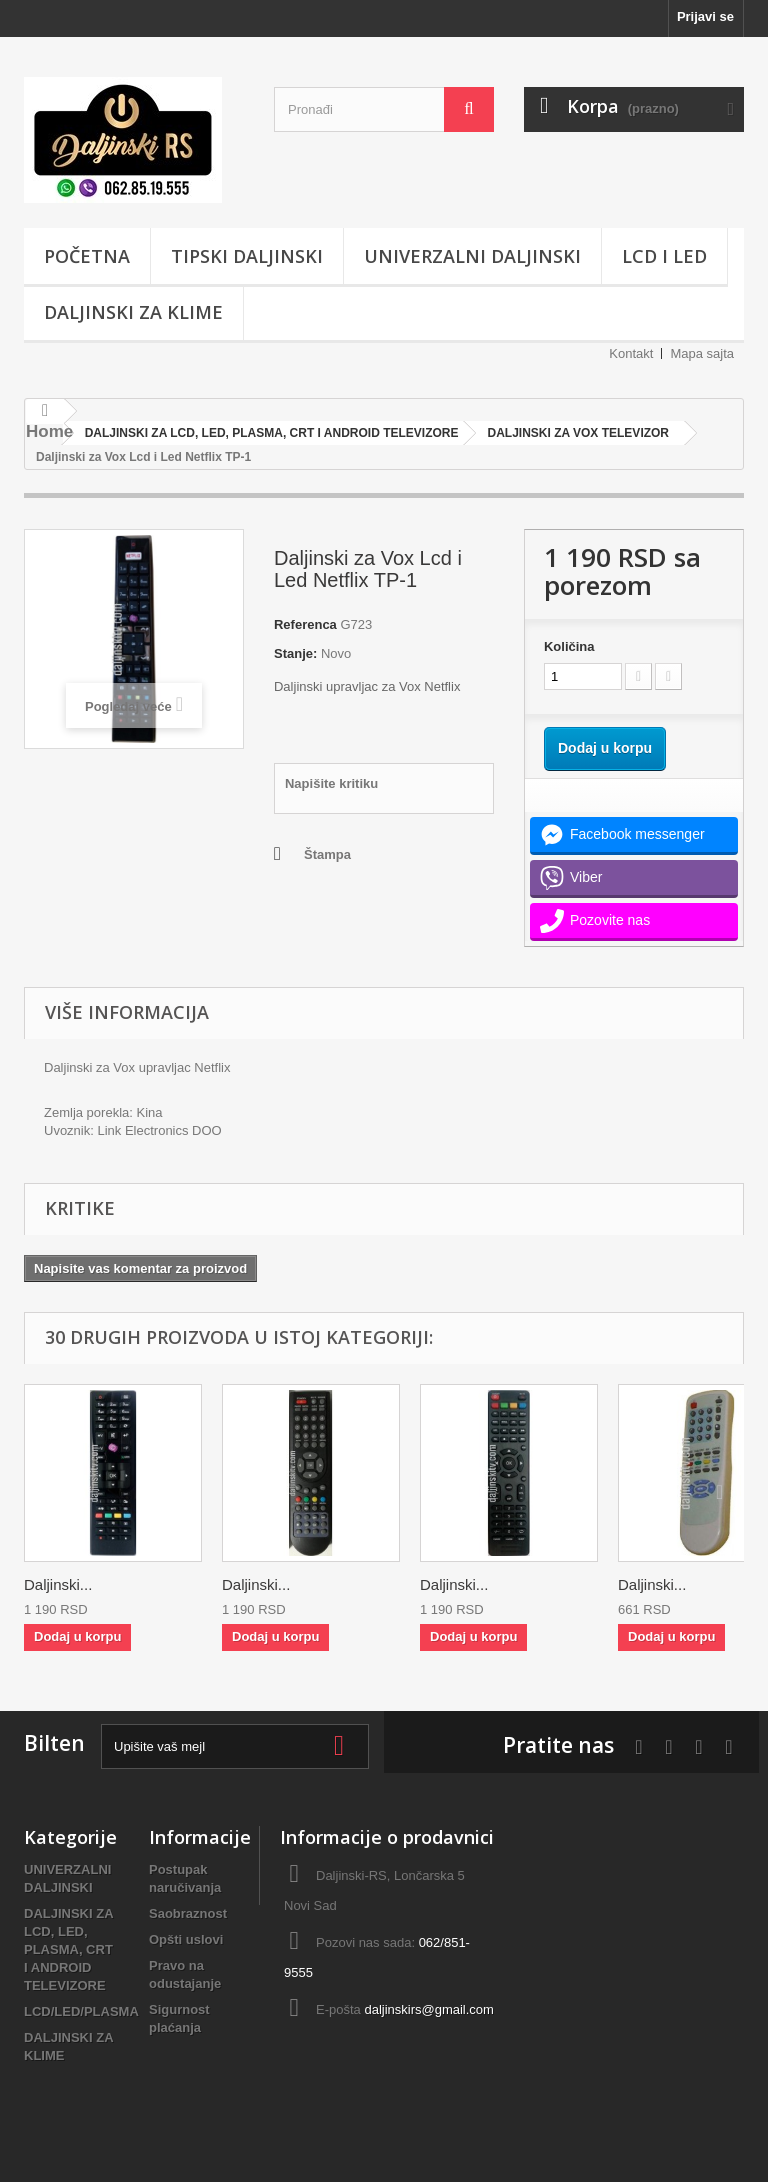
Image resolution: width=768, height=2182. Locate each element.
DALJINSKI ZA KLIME (133, 312)
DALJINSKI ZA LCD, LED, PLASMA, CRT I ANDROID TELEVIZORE (68, 1949)
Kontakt (631, 353)
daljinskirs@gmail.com (429, 2009)
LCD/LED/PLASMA (81, 2011)
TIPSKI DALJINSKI (247, 256)
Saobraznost (188, 1913)
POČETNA (87, 256)
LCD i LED (664, 256)
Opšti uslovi (186, 1939)
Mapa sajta (702, 353)
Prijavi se (705, 16)
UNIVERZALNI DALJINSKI (472, 256)
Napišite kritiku (331, 783)
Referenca (305, 624)
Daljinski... (58, 1584)
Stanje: (295, 653)
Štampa (327, 854)
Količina (569, 646)
